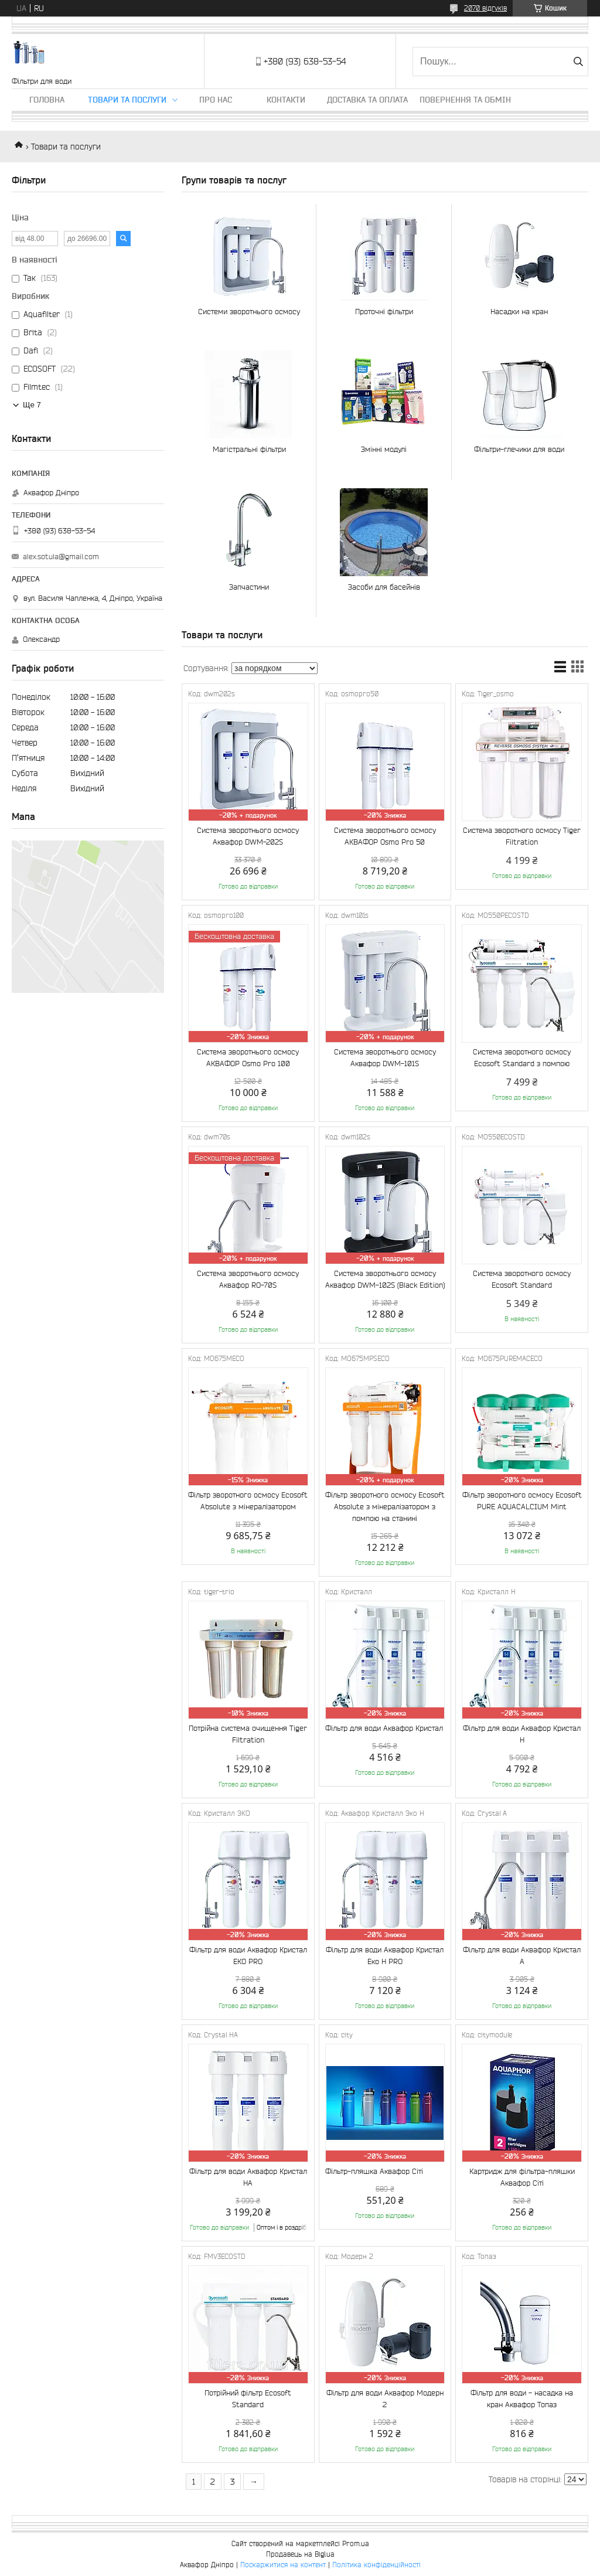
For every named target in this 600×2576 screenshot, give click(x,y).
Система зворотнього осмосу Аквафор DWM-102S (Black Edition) (385, 1279)
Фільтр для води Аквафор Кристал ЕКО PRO (248, 1955)
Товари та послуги (127, 99)
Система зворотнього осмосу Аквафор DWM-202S (248, 836)
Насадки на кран (519, 311)
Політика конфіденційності (376, 2564)
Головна (46, 99)
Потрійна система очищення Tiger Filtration (248, 1734)
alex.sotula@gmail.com (61, 556)
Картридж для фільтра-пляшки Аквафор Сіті (522, 2177)
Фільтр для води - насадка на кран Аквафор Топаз (522, 2398)
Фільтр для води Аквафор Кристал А (522, 1955)
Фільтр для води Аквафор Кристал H (522, 1734)
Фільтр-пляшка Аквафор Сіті (374, 2171)
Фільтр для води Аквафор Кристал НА (248, 2177)
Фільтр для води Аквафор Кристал (384, 1728)
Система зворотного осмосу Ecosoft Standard (522, 1279)
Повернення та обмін (465, 99)
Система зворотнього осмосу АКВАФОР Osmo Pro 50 (385, 836)
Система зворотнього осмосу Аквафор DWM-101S (385, 1057)
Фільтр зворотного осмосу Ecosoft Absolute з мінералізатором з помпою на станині (385, 1507)
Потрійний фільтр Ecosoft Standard (247, 2398)
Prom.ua (355, 2543)
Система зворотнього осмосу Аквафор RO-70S (248, 1279)
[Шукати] (578, 61)
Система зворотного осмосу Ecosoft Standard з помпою (522, 1057)
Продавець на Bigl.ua (300, 2554)
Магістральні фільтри (249, 449)
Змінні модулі (384, 449)
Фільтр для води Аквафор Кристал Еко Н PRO (385, 1955)
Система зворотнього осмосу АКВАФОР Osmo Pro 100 (248, 1057)
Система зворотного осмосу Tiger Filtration (522, 836)
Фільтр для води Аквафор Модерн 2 (385, 2398)
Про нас (215, 99)
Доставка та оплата (367, 99)
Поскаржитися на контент (283, 2564)
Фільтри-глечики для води (519, 449)
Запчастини (249, 587)
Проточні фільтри (384, 311)
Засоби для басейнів (384, 587)
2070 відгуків (485, 8)
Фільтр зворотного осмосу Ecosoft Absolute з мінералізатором (248, 1501)
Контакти (286, 99)
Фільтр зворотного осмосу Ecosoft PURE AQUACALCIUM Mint (522, 1501)
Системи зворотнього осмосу (249, 311)
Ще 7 (32, 404)
